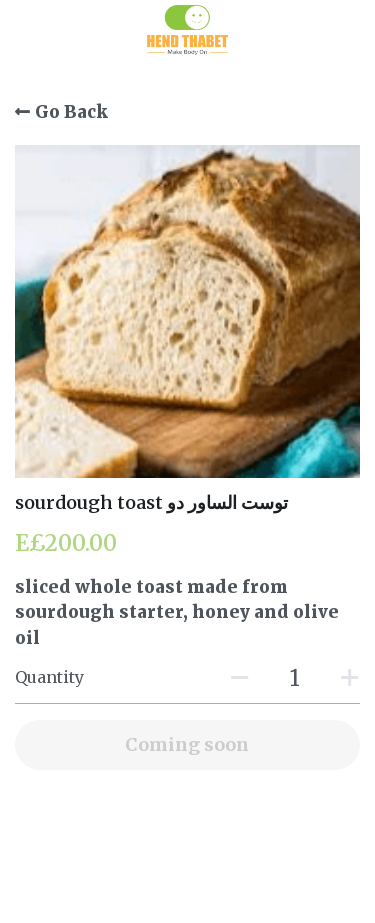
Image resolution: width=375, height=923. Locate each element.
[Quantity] (295, 678)
